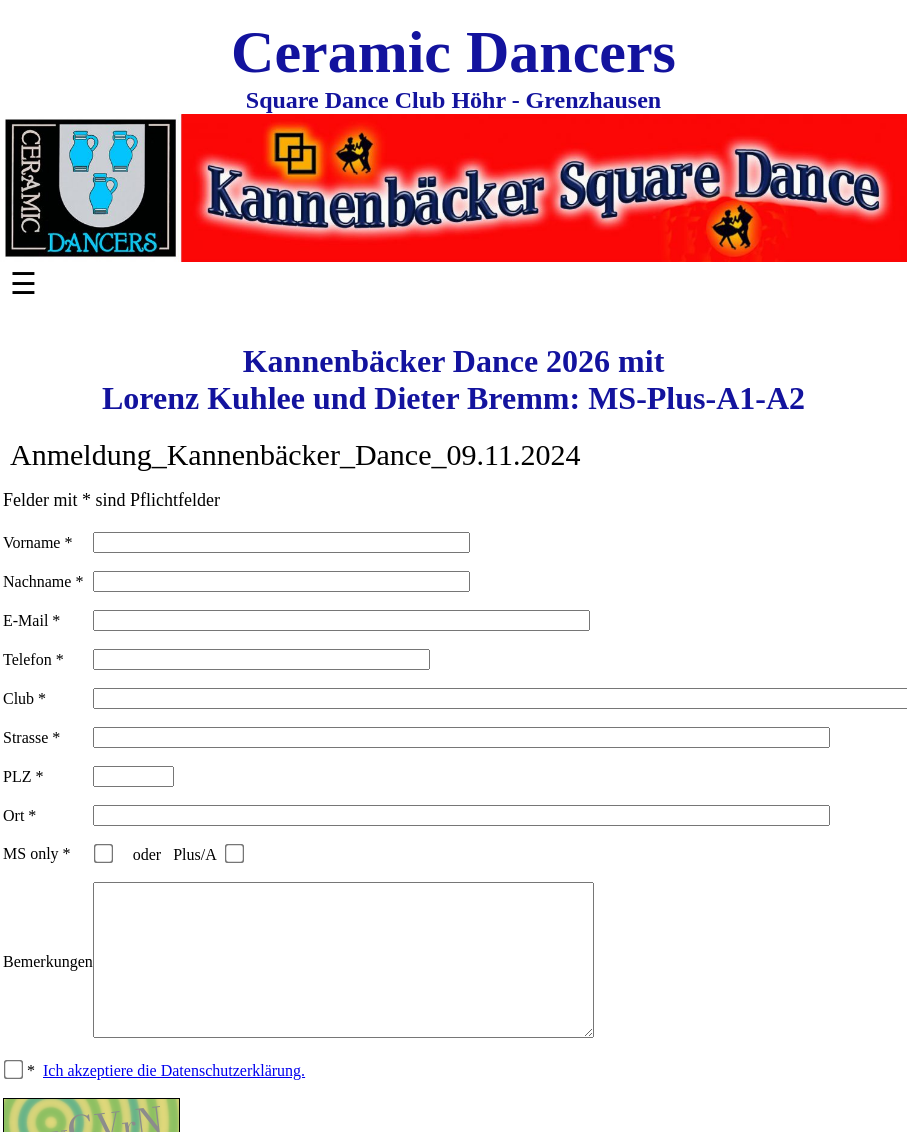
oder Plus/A (178, 854)
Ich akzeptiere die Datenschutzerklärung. (174, 1100)
